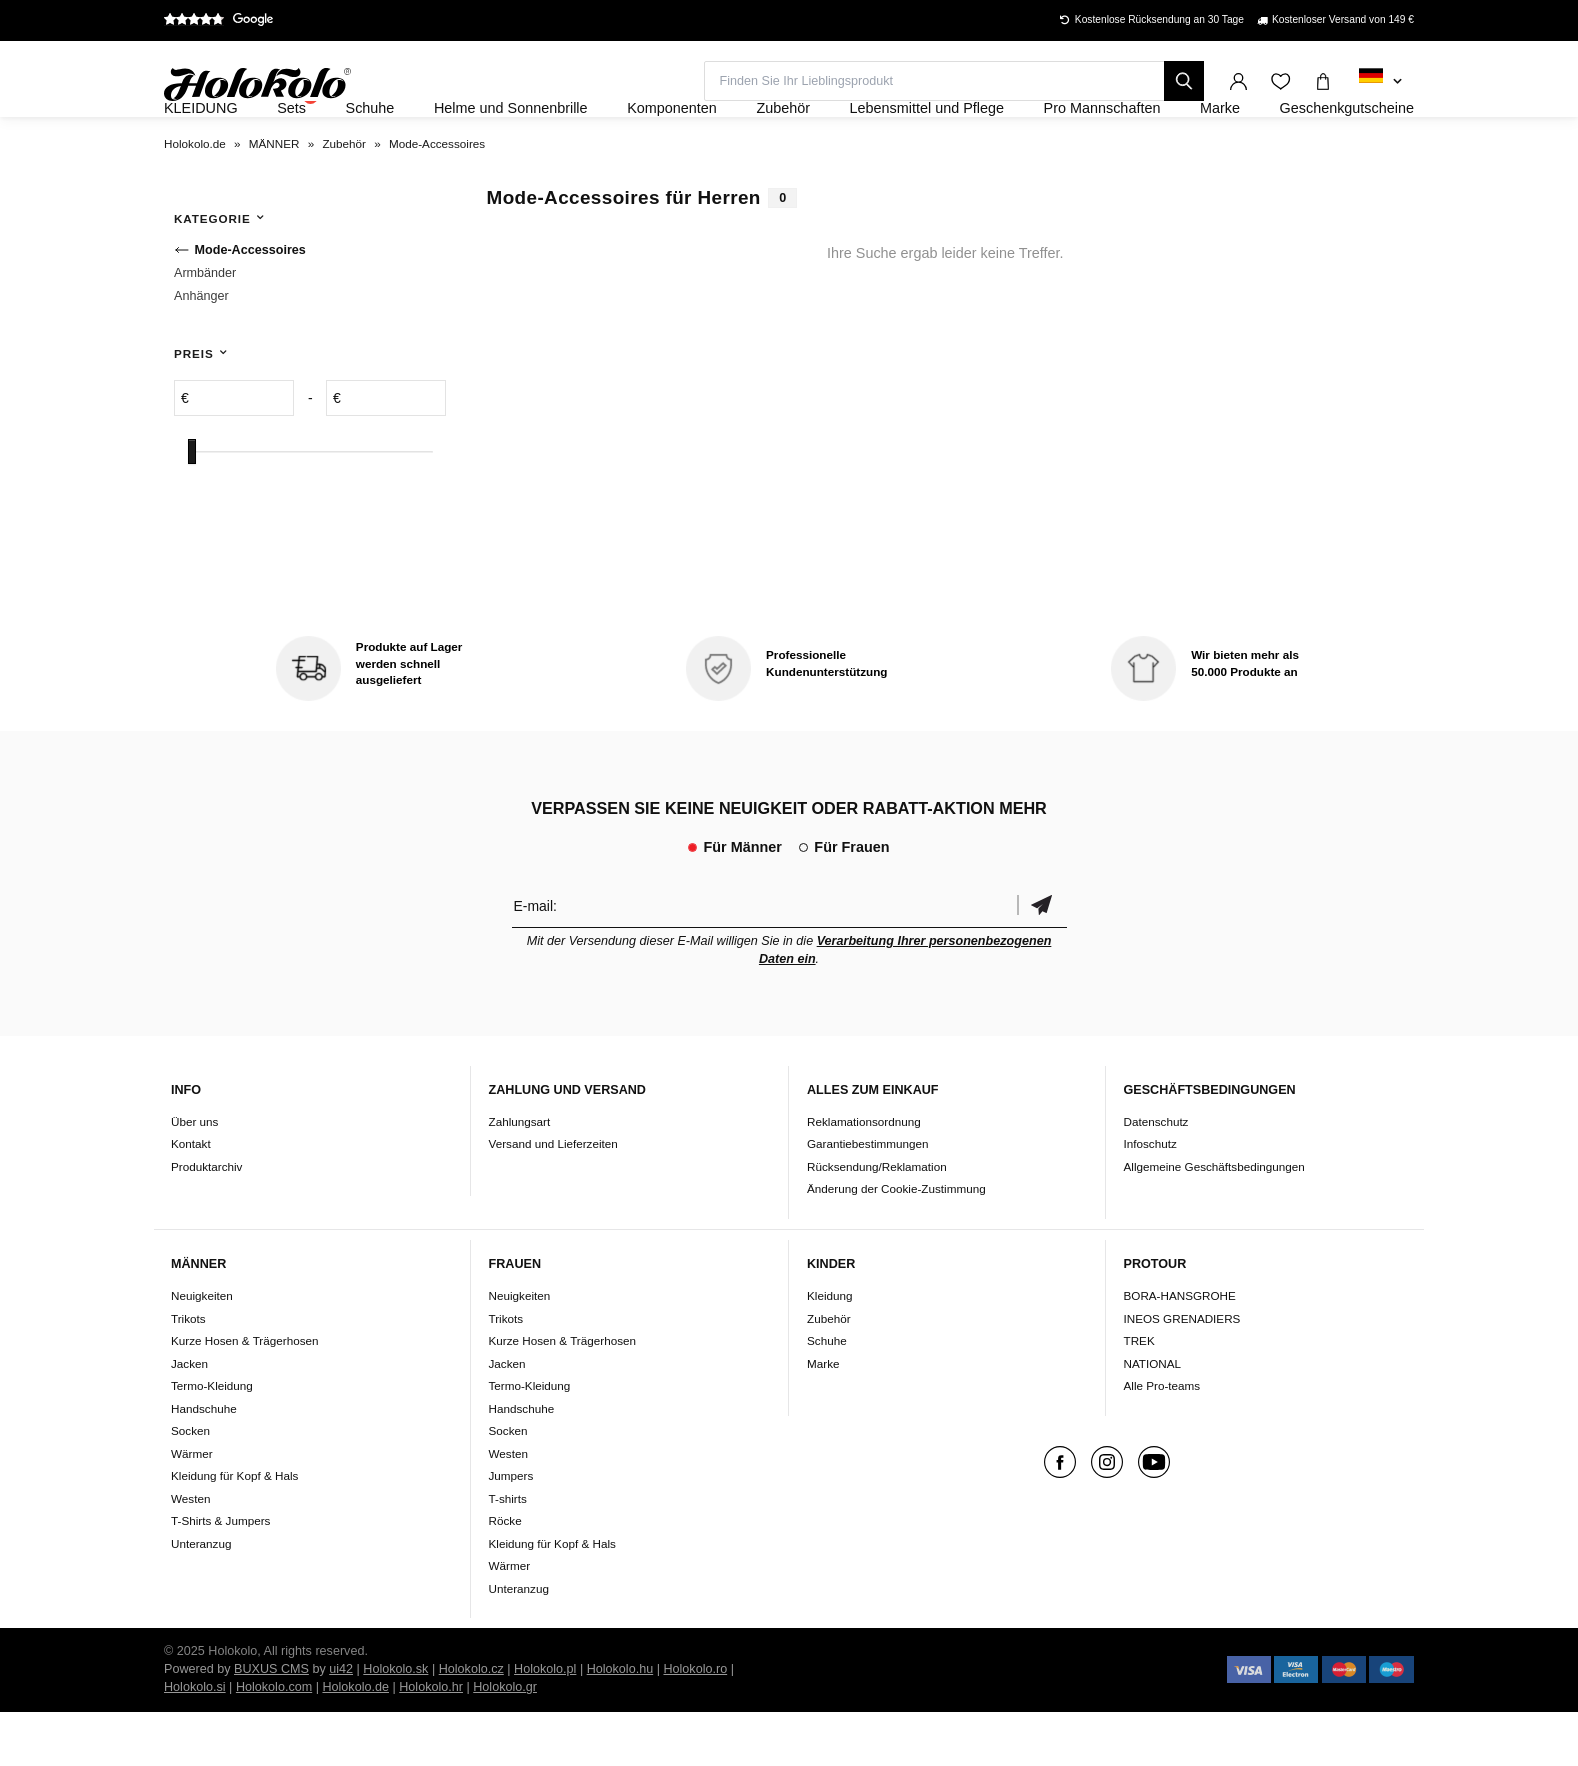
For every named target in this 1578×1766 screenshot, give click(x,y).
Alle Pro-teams (1162, 1439)
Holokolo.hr (431, 1741)
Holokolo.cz (471, 1723)
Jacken (189, 1417)
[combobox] (1380, 82)
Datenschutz (1156, 1175)
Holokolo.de (355, 1741)
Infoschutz (1150, 1198)
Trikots (188, 1372)
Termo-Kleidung (212, 1439)
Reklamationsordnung (864, 1175)
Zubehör (829, 1372)
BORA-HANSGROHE (1180, 1349)
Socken (190, 1484)
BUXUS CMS (271, 1723)
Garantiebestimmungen (868, 1198)
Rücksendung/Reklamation (877, 1220)
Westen (190, 1552)
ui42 (341, 1723)
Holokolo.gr (505, 1741)
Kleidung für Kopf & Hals (234, 1529)
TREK (1139, 1394)
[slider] (192, 506)
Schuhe (827, 1394)
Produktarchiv (206, 1220)
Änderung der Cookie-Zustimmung (896, 1243)
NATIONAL (1153, 1417)
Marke (823, 1417)
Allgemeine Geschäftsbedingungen (1214, 1220)
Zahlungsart (520, 1175)
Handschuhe (204, 1462)
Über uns (194, 1175)
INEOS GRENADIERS (1182, 1372)
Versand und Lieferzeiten (553, 1198)
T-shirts (508, 1552)
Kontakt (191, 1198)
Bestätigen (1042, 959)
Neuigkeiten (202, 1349)
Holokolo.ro (695, 1723)
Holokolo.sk (395, 1723)
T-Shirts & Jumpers (220, 1574)
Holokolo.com (274, 1741)
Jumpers (511, 1529)
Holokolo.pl (545, 1723)
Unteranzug (201, 1597)
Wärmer (192, 1507)
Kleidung (830, 1349)
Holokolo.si (195, 1741)
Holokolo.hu (620, 1723)
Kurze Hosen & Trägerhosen (244, 1394)
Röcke (505, 1574)
